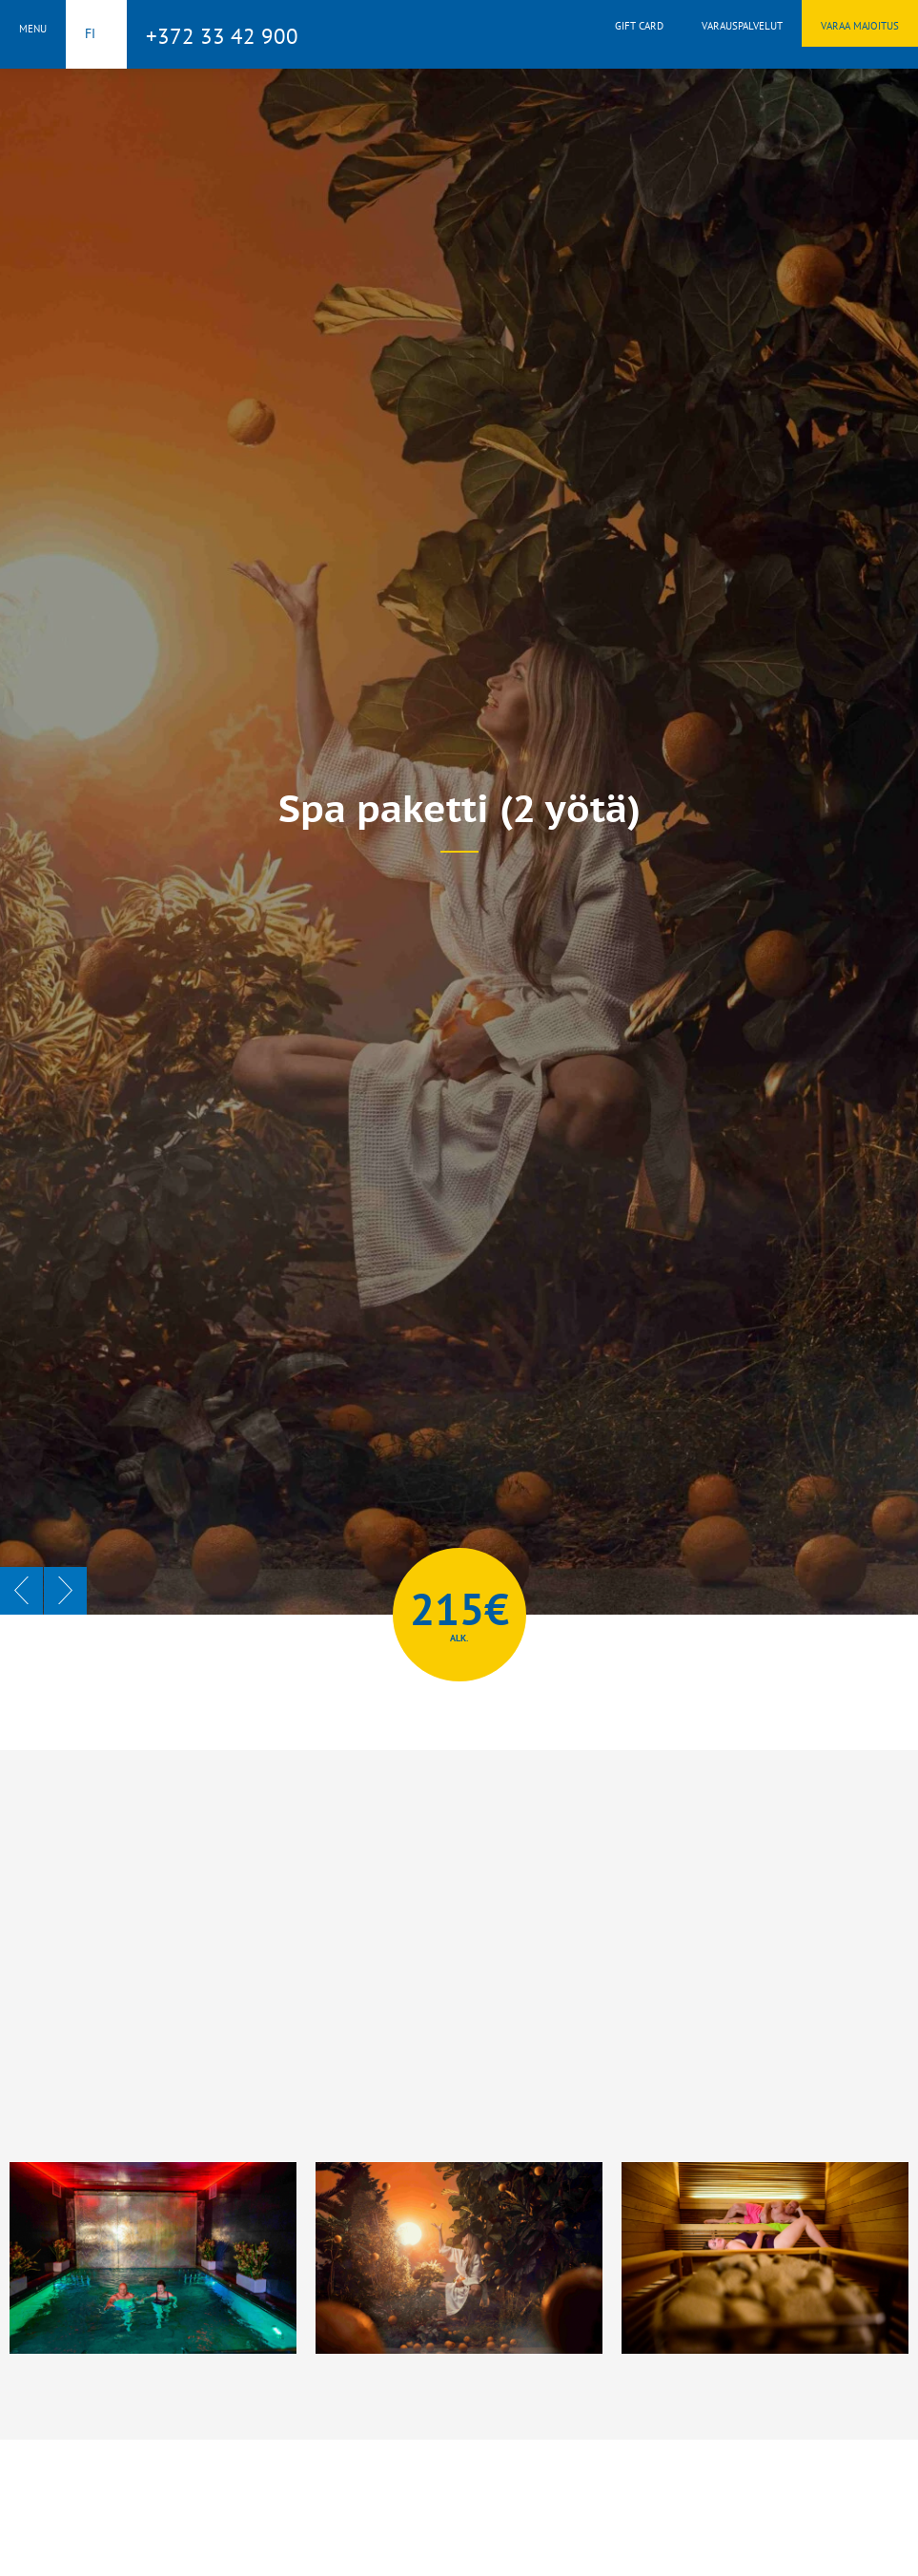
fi (90, 33)
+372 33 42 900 (222, 36)
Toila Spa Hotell (459, 31)
